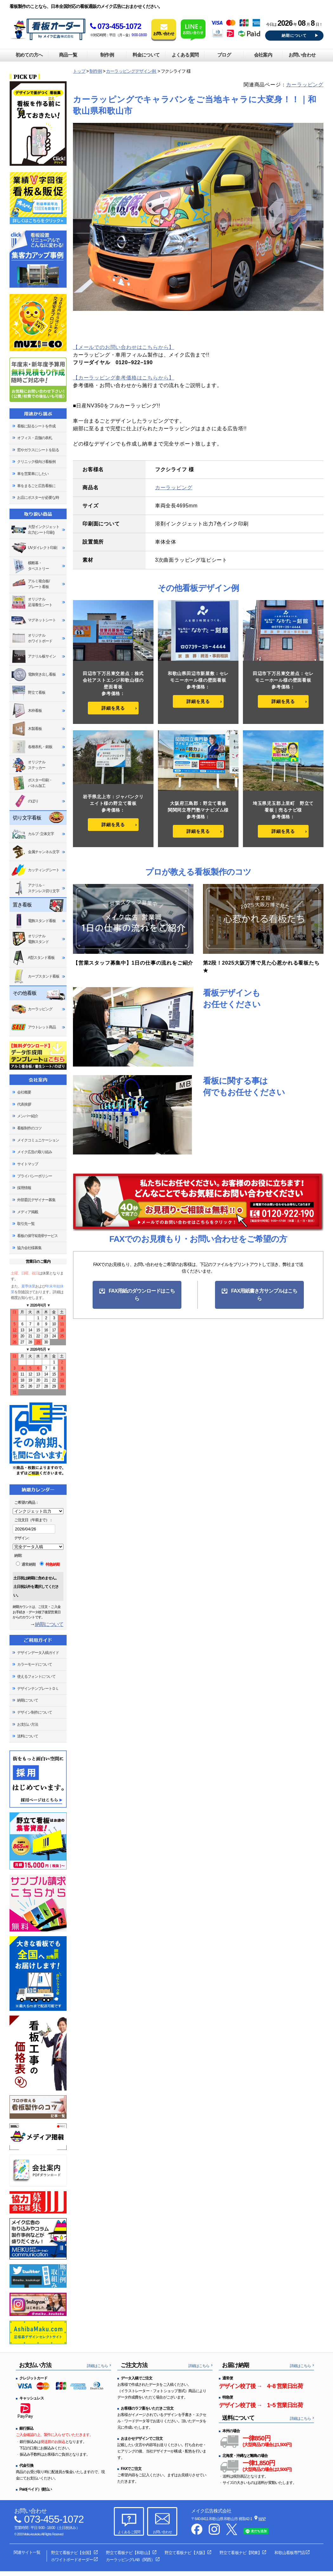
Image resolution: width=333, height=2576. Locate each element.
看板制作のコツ (29, 1128)
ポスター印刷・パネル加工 (31, 783)
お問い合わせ (302, 54)
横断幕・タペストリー (30, 566)
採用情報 (24, 1188)
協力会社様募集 (29, 1248)
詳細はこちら (97, 2366)
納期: (18, 1555)
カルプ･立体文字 (32, 834)
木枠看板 (26, 710)
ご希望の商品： (26, 1502)
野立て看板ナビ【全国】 (72, 2552)
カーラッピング (304, 84)
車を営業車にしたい (33, 474)
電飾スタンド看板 (33, 920)
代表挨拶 (24, 1104)
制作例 (107, 54)
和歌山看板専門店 (289, 2552)
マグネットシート (33, 620)
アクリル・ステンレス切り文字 (35, 888)
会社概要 (24, 1092)
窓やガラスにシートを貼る (38, 450)
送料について (27, 1736)
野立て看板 (28, 692)
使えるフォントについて (36, 1676)
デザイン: (21, 1538)
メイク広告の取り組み (34, 1152)
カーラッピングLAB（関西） (130, 2559)
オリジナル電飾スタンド (30, 939)
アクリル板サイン (33, 656)
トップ (79, 71)
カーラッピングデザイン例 (131, 71)
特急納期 (50, 1564)
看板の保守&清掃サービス (37, 1236)
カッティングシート (35, 870)
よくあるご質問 (129, 2532)
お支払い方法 (27, 1724)
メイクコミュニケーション (38, 1140)
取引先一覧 (26, 1223)
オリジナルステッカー (28, 765)
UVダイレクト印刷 (34, 547)
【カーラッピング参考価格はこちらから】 (123, 377)
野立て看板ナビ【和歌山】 (129, 2552)
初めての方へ (29, 54)
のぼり (24, 801)
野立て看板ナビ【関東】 (240, 2552)
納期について (294, 35)
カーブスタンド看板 (35, 976)
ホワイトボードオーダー (72, 2559)
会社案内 (263, 54)
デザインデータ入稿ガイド (38, 1652)
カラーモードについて (34, 1664)
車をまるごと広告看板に (36, 486)
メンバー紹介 (27, 1116)
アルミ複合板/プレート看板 (30, 584)
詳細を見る (113, 708)
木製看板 (26, 728)
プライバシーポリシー (34, 1176)
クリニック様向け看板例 (36, 461)
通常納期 (26, 1564)
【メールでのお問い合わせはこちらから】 (123, 347)
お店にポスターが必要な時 (38, 497)
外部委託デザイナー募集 (36, 1200)
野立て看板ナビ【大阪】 (185, 2552)
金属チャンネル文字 (35, 852)
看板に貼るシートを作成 (36, 426)
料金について (146, 54)
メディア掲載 (27, 1212)
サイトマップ (27, 1164)
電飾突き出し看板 (33, 674)
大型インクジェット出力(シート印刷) (35, 530)
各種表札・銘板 (31, 746)
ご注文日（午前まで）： (33, 1520)
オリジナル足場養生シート (31, 602)
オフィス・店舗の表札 (34, 438)
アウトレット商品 (33, 1027)
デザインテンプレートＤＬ (38, 1688)
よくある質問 (185, 54)
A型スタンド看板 (33, 958)
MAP (262, 2519)
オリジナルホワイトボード (31, 638)
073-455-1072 (115, 26)
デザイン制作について (34, 1712)
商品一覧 (68, 54)
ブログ (224, 54)
